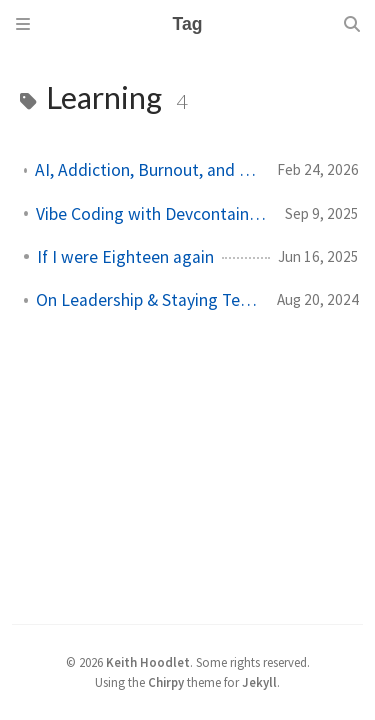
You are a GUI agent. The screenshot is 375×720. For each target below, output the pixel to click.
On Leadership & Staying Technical (148, 300)
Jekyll (259, 682)
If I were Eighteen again (125, 257)
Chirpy (166, 682)
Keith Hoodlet (148, 662)
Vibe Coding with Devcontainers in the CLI (152, 214)
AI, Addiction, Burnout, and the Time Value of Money (148, 170)
